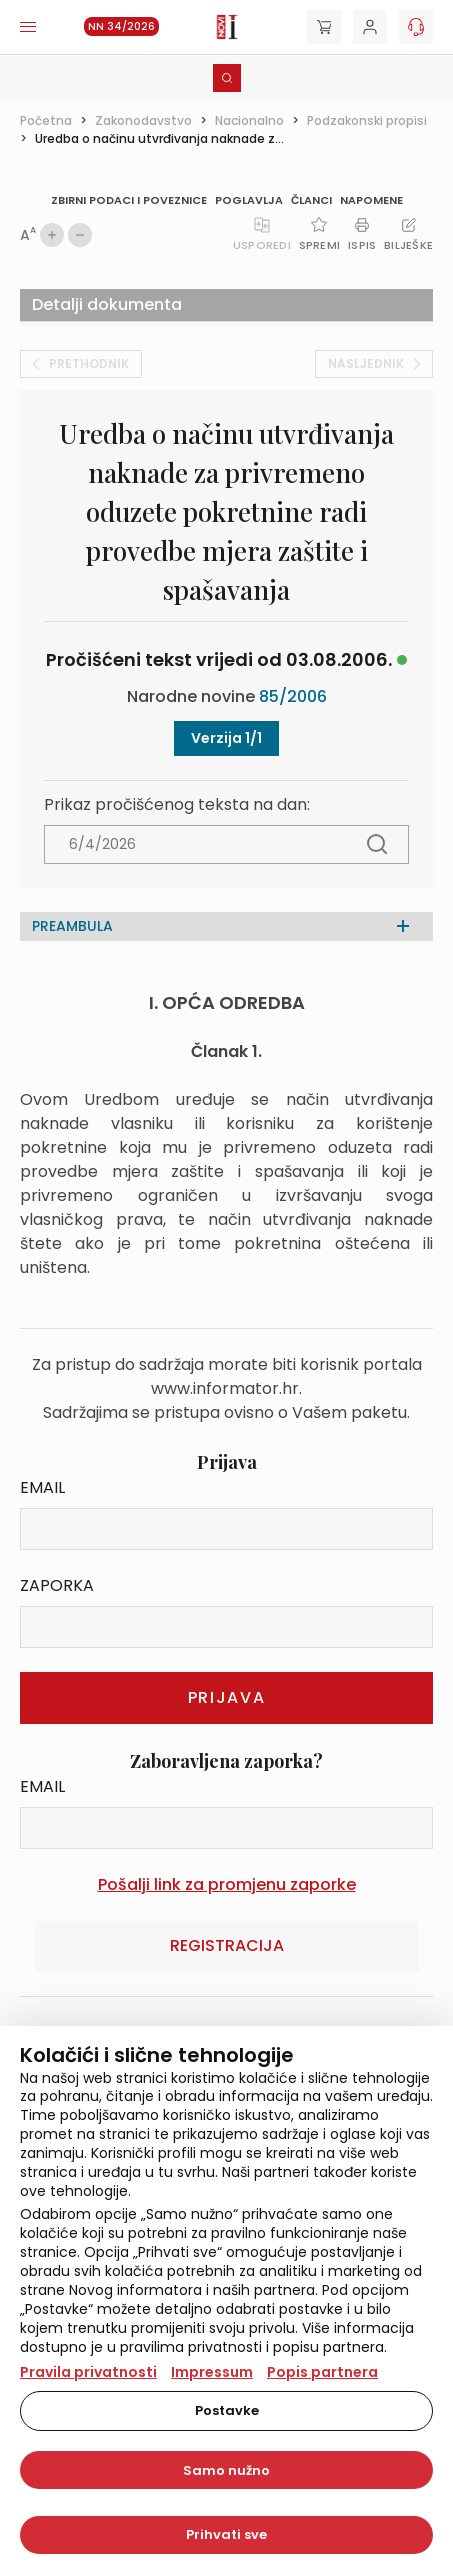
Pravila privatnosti (88, 2372)
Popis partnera (322, 2372)
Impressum (212, 2372)
